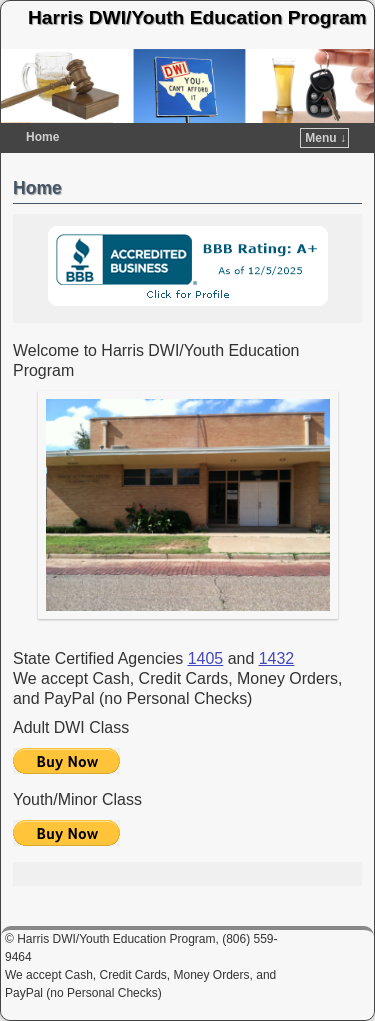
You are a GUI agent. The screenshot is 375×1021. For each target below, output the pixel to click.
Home (42, 137)
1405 (206, 658)
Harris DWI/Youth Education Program (197, 17)
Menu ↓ (325, 138)
